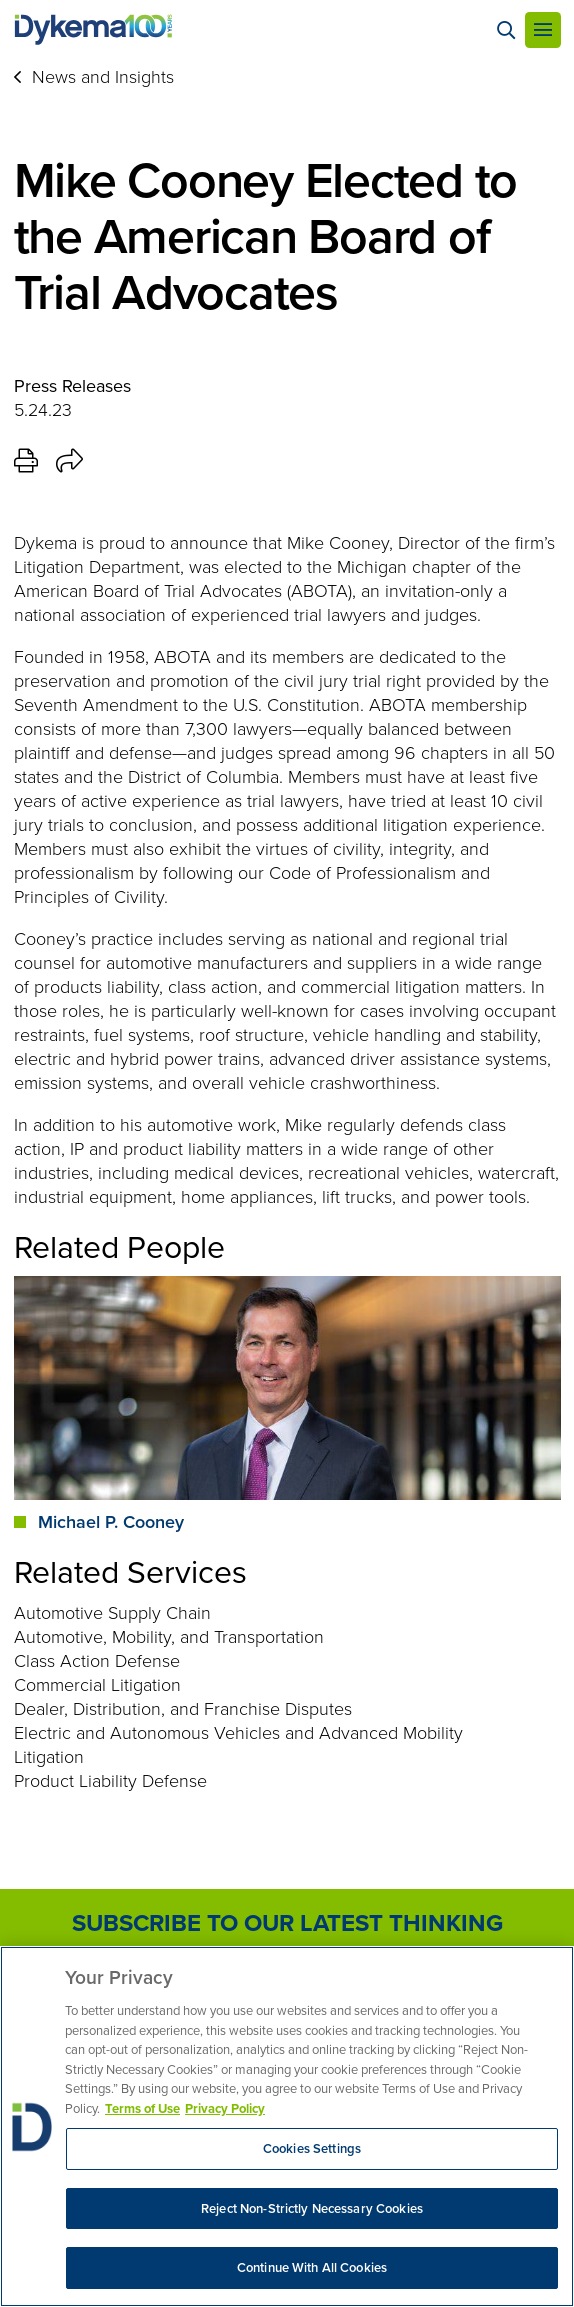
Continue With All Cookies (312, 2267)
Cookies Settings (312, 2148)
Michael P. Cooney (111, 1522)
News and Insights (103, 77)
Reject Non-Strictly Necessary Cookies (312, 2208)
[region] (287, 2126)
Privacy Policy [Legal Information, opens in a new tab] (225, 2108)
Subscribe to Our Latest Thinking (287, 1923)
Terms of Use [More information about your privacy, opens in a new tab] (142, 2108)
